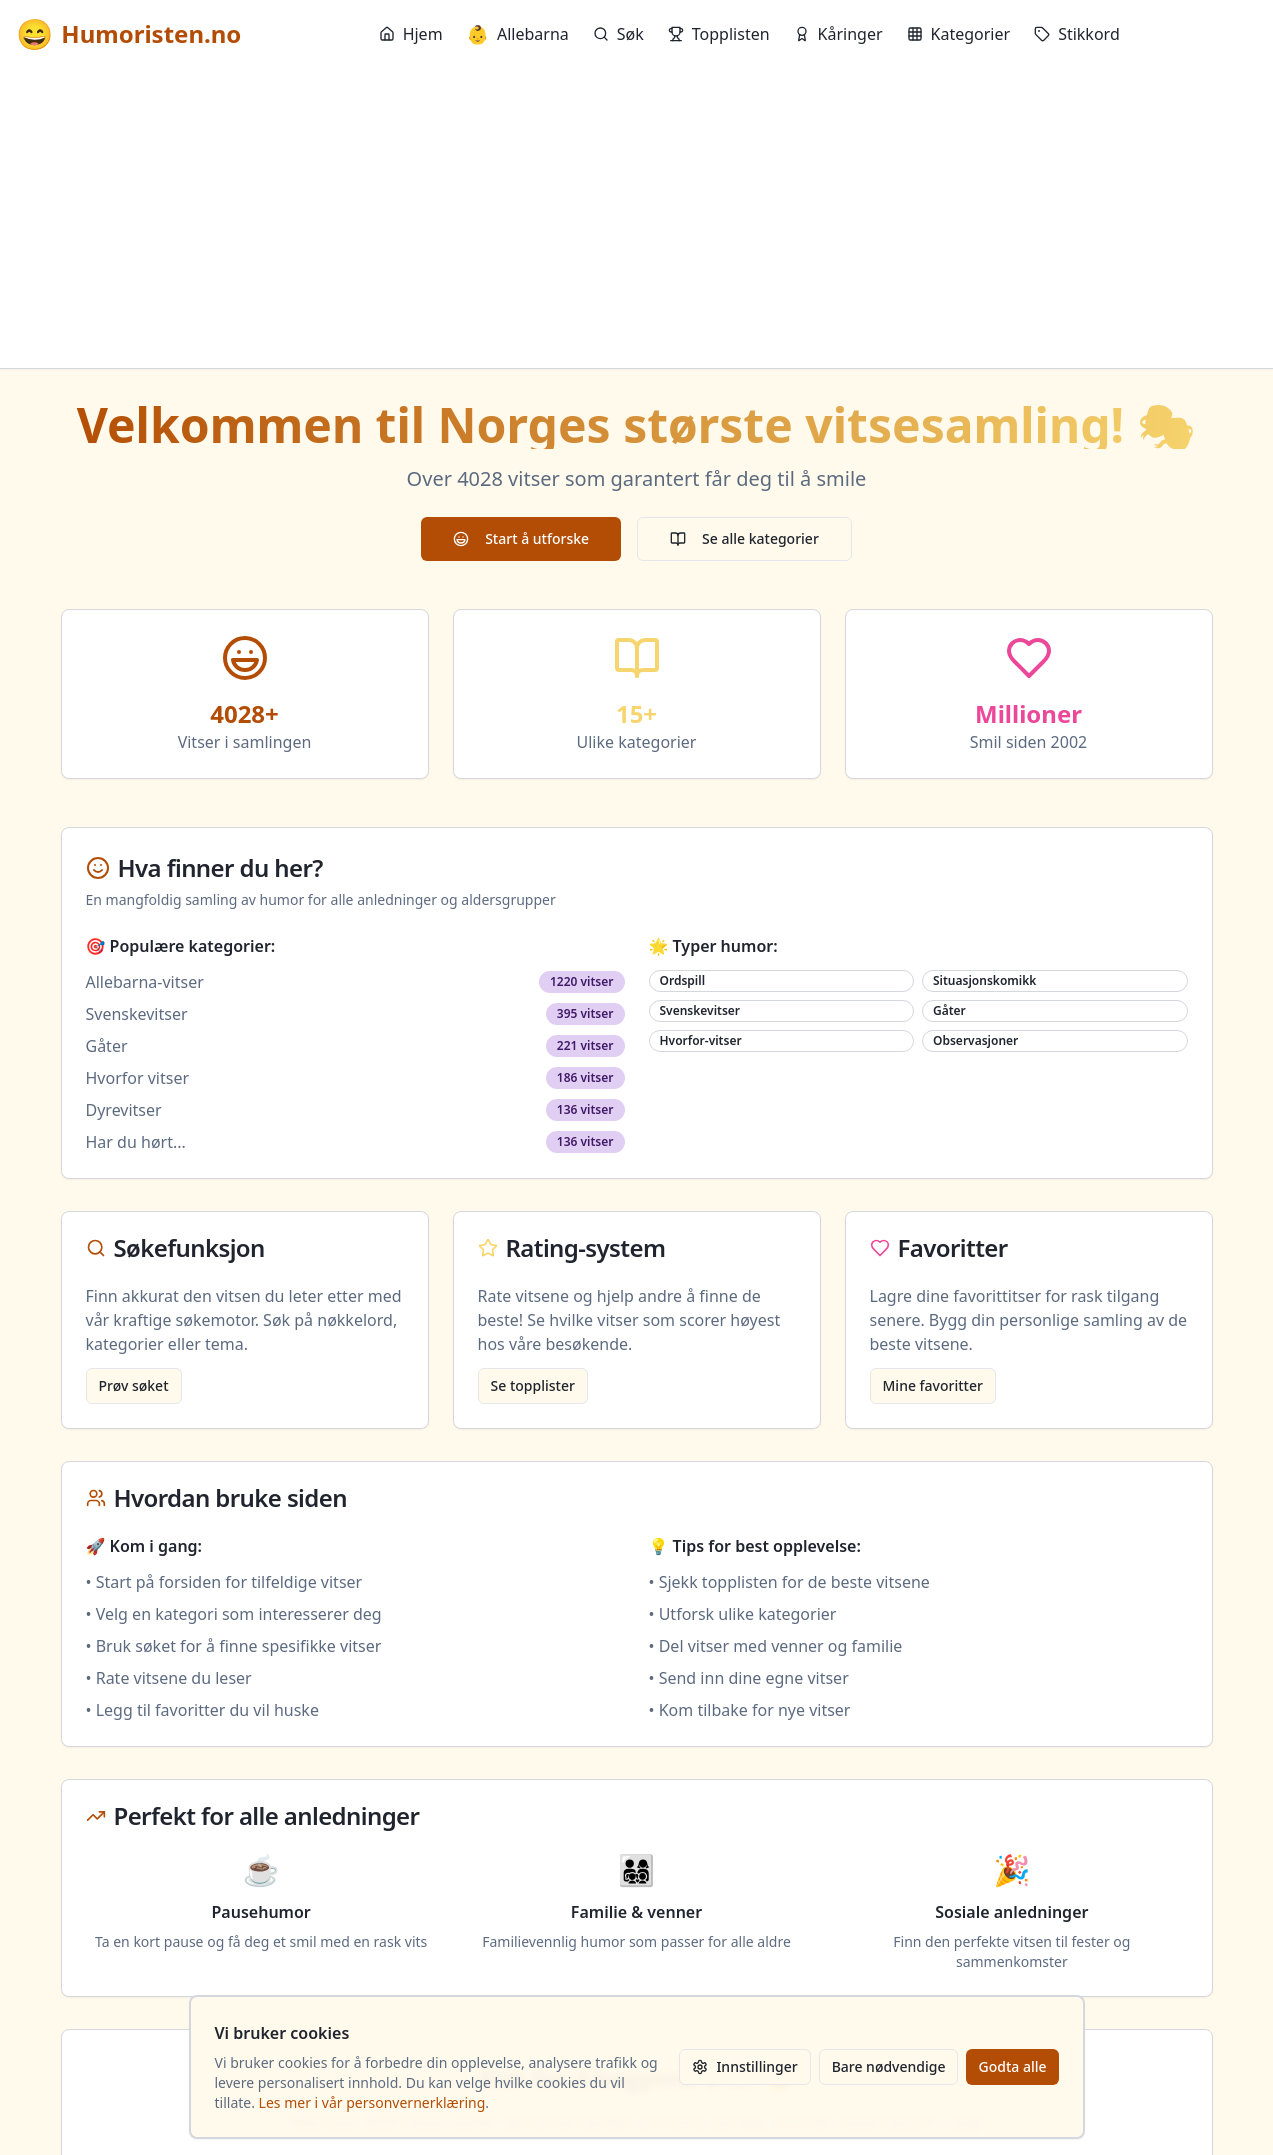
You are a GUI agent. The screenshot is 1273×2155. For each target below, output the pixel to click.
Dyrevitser (124, 1110)
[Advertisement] (637, 218)
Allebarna (518, 34)
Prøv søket (134, 1385)
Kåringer (838, 34)
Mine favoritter (933, 1385)
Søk (618, 34)
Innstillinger (744, 2066)
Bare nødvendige (889, 2066)
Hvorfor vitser (138, 1078)
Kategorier (959, 34)
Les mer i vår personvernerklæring (372, 2102)
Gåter (107, 1046)
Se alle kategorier (744, 538)
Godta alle (1012, 2066)
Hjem (411, 34)
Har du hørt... (136, 1142)
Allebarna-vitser (145, 982)
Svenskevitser (137, 1014)
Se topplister (533, 1385)
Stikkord (1077, 34)
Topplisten (719, 34)
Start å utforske (521, 538)
